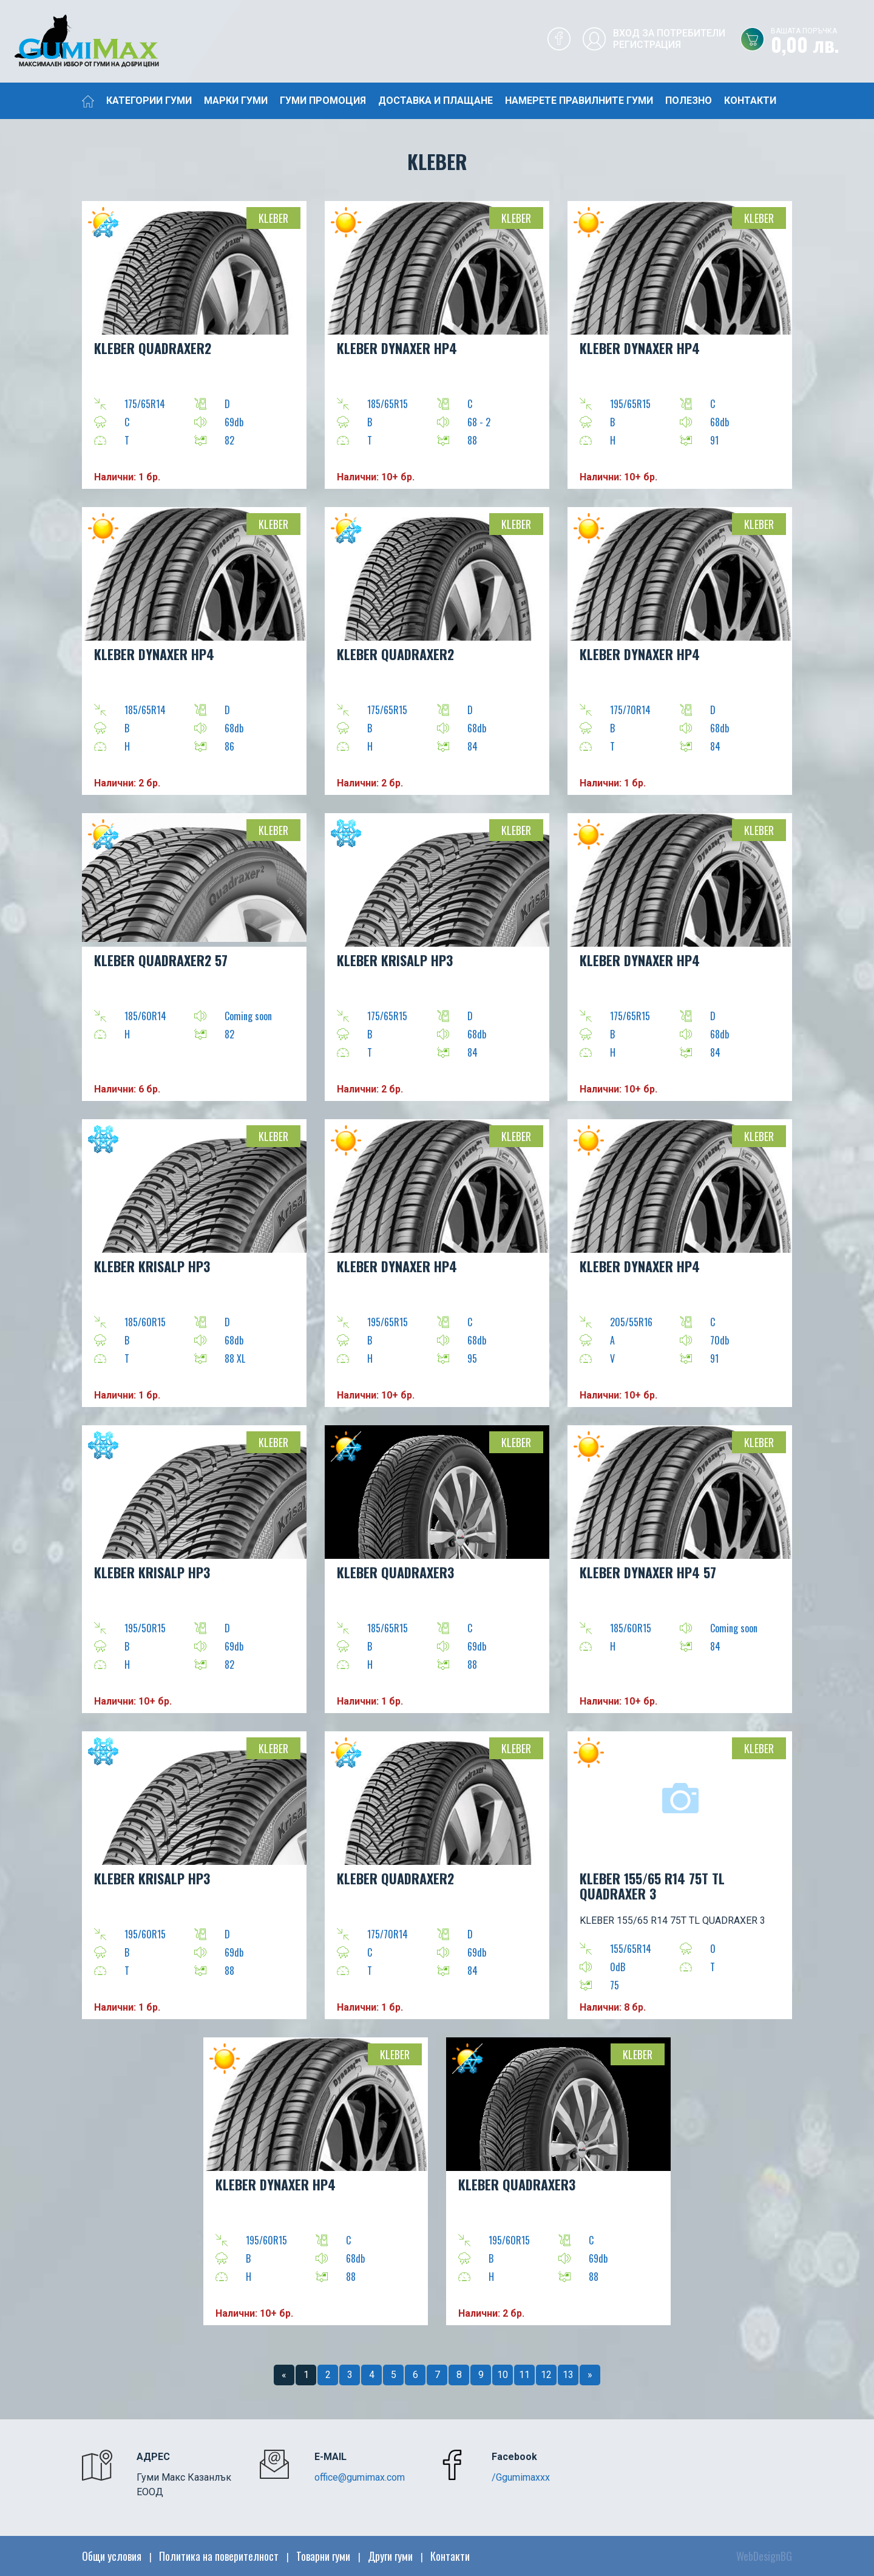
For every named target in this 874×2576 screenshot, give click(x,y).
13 (568, 2374)
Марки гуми (236, 100)
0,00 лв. (822, 41)
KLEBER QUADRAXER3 (395, 1572)
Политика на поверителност (219, 2556)
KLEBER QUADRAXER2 (152, 348)
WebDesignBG (764, 2556)
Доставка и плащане (435, 100)
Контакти (750, 100)
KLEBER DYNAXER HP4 (397, 348)
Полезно (688, 100)
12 (546, 2374)
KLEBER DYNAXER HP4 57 (648, 1572)
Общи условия (111, 2556)
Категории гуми (149, 100)
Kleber (273, 218)
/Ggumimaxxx (521, 2477)
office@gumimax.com (359, 2477)
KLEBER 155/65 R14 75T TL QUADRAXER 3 (652, 1886)
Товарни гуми (323, 2556)
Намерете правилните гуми (579, 100)
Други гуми (390, 2556)
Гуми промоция (323, 100)
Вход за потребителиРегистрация (669, 38)
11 (524, 2374)
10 (502, 2374)
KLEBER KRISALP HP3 (395, 960)
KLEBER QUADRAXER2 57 (161, 960)
